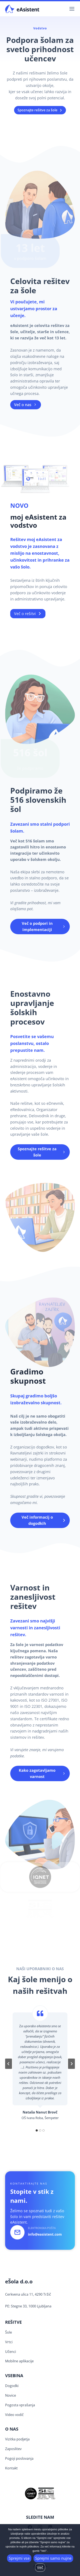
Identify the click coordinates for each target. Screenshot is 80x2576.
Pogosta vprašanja (20, 2405)
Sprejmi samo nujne (53, 2558)
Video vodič (14, 2414)
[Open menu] (71, 9)
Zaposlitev (13, 2448)
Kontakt (11, 2468)
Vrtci (9, 2342)
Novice (10, 2395)
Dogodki (12, 2385)
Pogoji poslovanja (19, 2458)
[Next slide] (71, 2064)
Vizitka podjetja (17, 2439)
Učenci (10, 2351)
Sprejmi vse (19, 2558)
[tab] (37, 2130)
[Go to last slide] (8, 2064)
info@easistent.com (45, 2249)
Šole (8, 2332)
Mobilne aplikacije (19, 2361)
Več (40, 2567)
